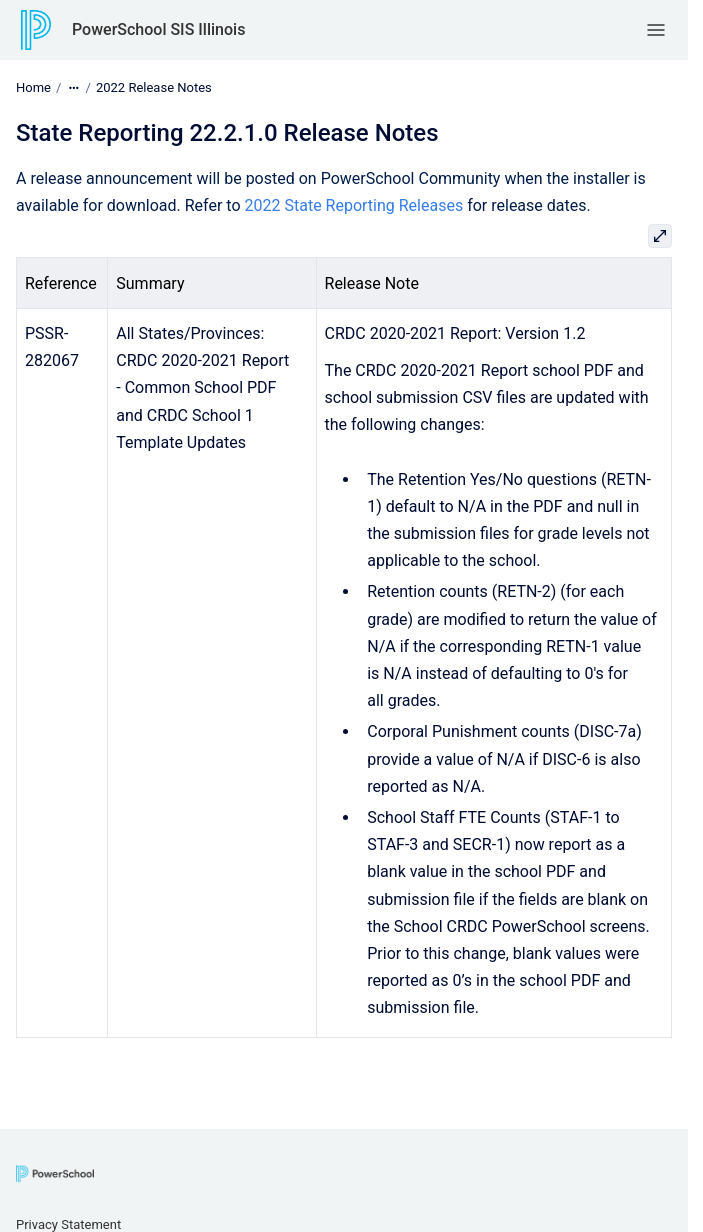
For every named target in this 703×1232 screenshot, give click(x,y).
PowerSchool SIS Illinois (158, 29)
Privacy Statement (68, 1224)
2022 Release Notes (154, 87)
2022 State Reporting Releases (354, 205)
